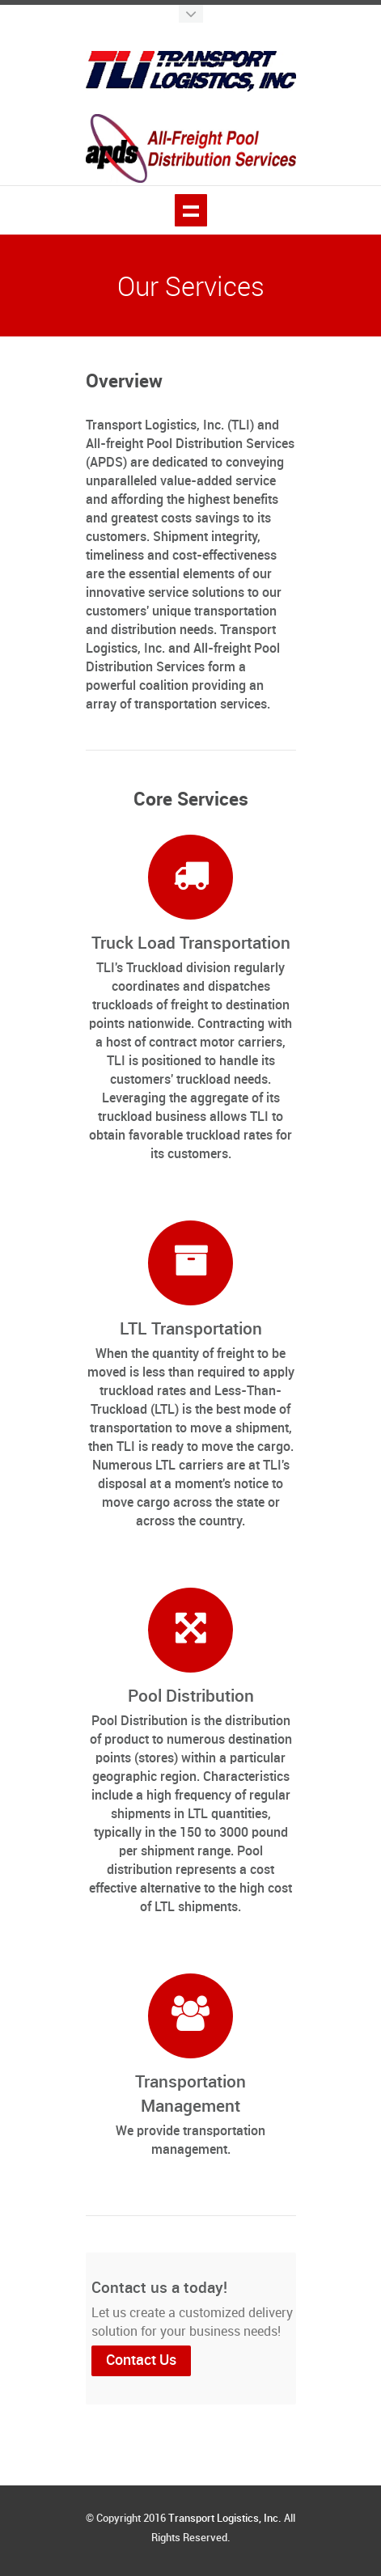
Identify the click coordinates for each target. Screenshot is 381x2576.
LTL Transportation (191, 1330)
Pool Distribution (191, 1697)
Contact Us (141, 2360)
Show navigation (191, 210)
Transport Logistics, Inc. (225, 2518)
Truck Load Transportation (190, 944)
